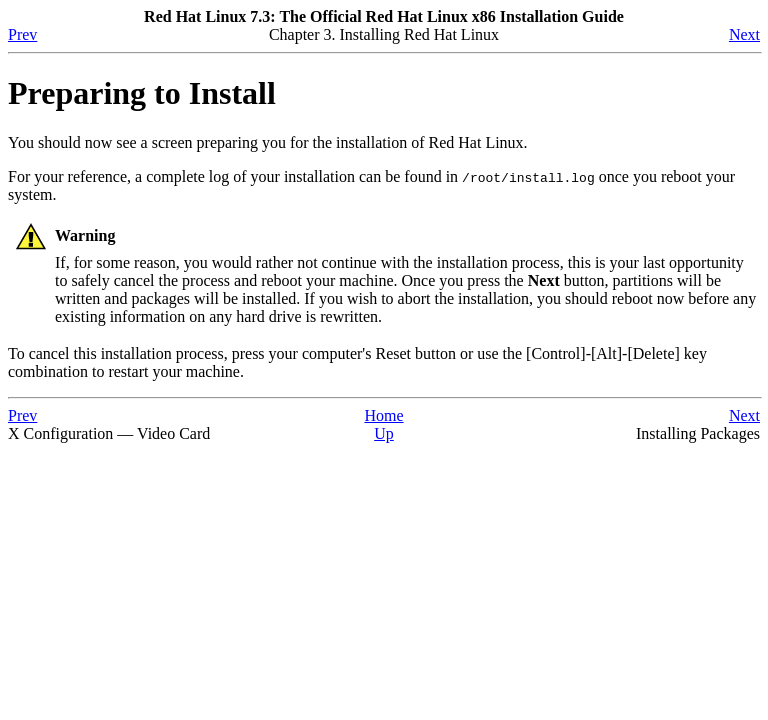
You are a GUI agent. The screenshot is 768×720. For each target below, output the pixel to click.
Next (744, 34)
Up (384, 433)
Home (383, 415)
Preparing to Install (142, 93)
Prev (22, 34)
